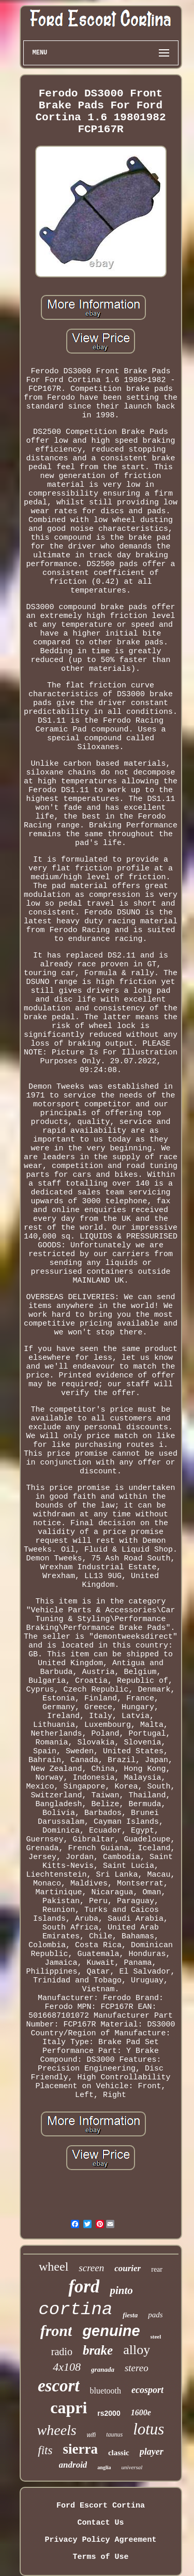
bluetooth (105, 2390)
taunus (114, 2434)
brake (98, 2350)
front (56, 2330)
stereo (136, 2367)
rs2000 (108, 2413)
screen (91, 2267)
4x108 (67, 2366)
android (73, 2465)
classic (118, 2452)
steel (156, 2336)
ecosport (147, 2390)
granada (102, 2369)
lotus (148, 2429)
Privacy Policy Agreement (100, 2540)
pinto (121, 2290)
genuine (111, 2330)
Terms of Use (100, 2557)
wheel (53, 2266)
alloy (136, 2349)
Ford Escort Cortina (100, 2505)
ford (83, 2286)
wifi (91, 2435)
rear (156, 2269)
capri (68, 2407)
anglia (104, 2467)
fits (45, 2450)
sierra (80, 2449)
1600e (141, 2412)
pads (155, 2315)
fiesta (130, 2315)
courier (127, 2268)
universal (131, 2467)
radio (61, 2351)
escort (59, 2385)
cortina (75, 2309)
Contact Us (100, 2522)
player (151, 2451)
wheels (57, 2430)
